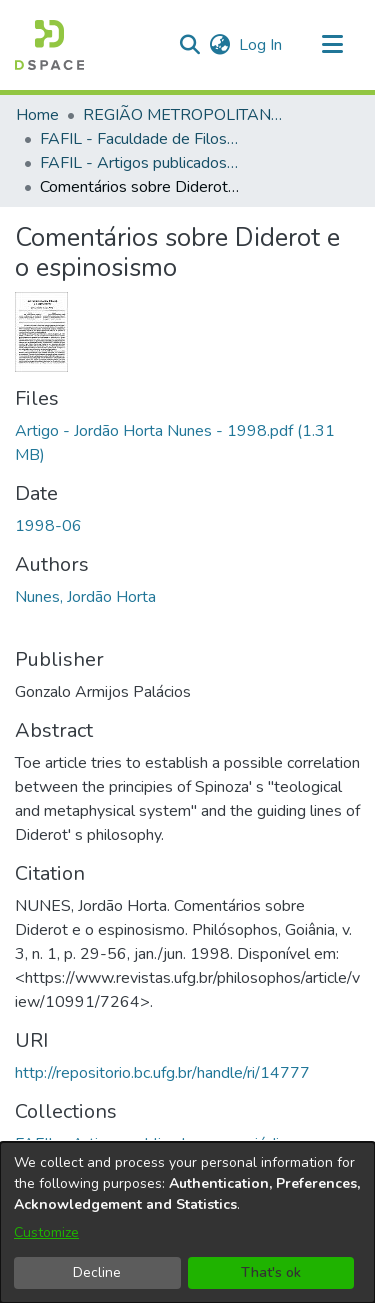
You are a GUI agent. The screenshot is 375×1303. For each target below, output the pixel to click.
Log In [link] (261, 45)
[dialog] (187, 1222)
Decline (97, 1272)
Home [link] (37, 115)
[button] (49, 45)
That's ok (271, 1272)
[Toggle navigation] (332, 45)
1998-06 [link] (48, 526)
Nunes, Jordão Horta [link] (85, 597)
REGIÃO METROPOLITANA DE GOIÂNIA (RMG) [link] (183, 115)
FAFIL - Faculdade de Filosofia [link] (140, 139)
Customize (46, 1232)
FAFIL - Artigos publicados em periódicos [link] (140, 163)
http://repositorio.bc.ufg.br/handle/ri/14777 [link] (162, 1073)
